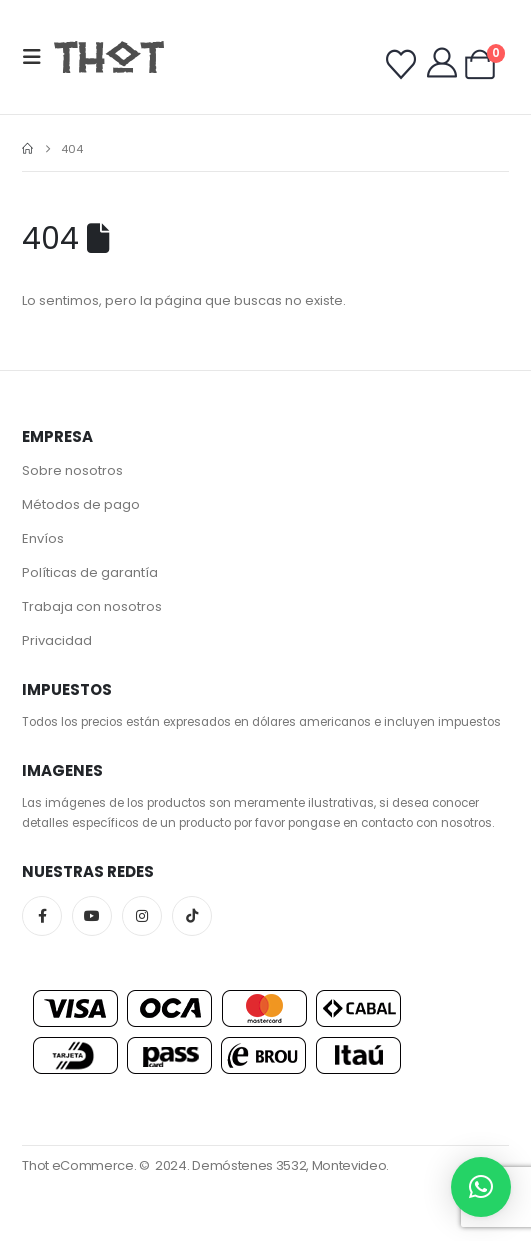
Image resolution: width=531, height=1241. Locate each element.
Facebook (42, 916)
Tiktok (192, 916)
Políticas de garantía (90, 572)
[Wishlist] (401, 65)
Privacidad (57, 640)
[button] (38, 57)
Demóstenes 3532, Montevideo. (290, 1165)
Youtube (92, 916)
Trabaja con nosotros (92, 606)
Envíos (43, 538)
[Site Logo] (109, 56)
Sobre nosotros (72, 470)
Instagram (142, 916)
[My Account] (442, 63)
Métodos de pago (81, 504)
